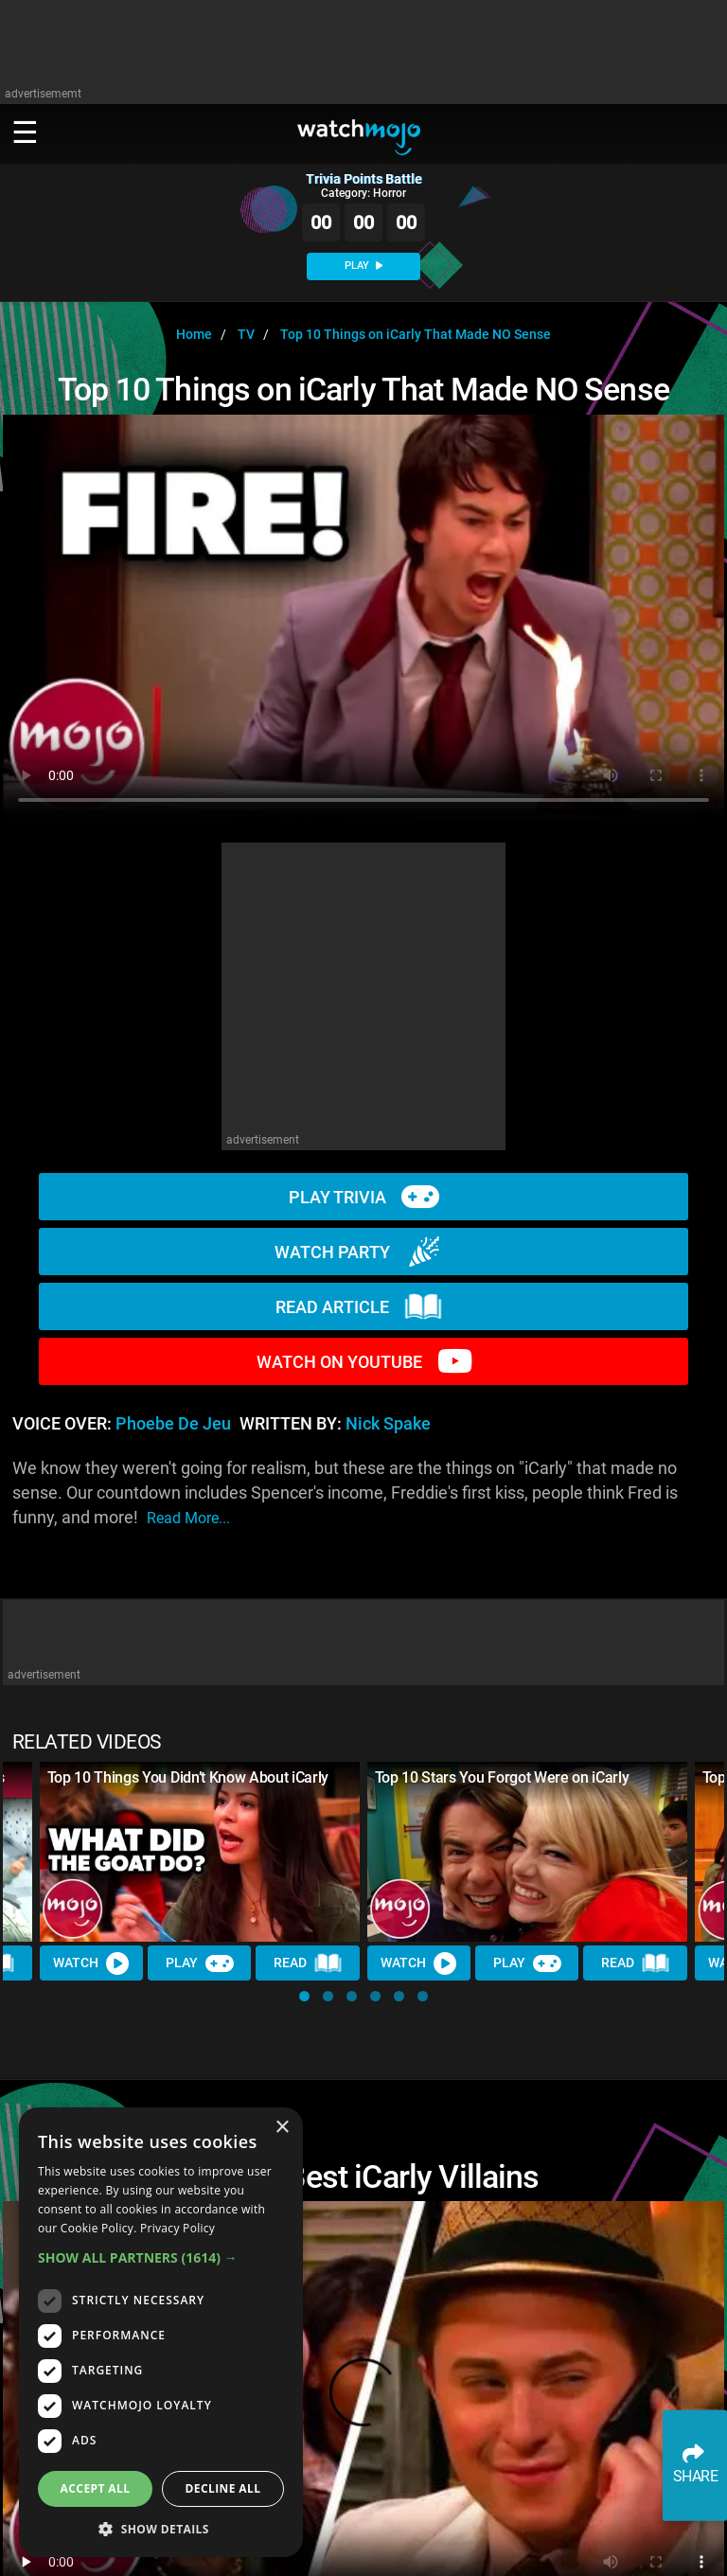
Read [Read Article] (309, 1963)
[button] (304, 1996)
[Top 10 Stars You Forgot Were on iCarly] (527, 1852)
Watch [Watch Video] (92, 1962)
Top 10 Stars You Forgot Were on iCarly (502, 1777)
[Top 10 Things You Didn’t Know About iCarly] (200, 1852)
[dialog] (161, 2332)
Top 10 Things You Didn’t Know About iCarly (188, 1777)
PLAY (363, 265)
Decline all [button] (223, 2488)
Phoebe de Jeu (173, 1423)
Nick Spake (388, 1423)
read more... (188, 1518)
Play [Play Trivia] (200, 1962)
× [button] (282, 2128)
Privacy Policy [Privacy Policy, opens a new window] (177, 2228)
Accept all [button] (96, 2488)
